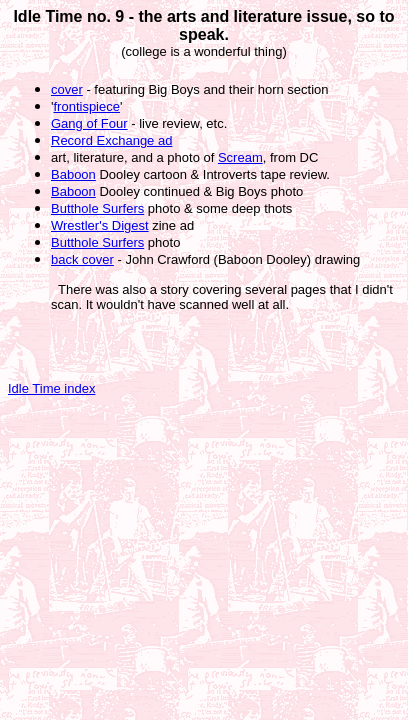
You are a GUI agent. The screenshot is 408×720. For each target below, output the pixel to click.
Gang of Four (89, 123)
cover (67, 89)
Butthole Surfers (97, 208)
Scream (240, 157)
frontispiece (86, 106)
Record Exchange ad (111, 140)
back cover (82, 259)
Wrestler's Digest (100, 225)
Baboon (73, 174)
